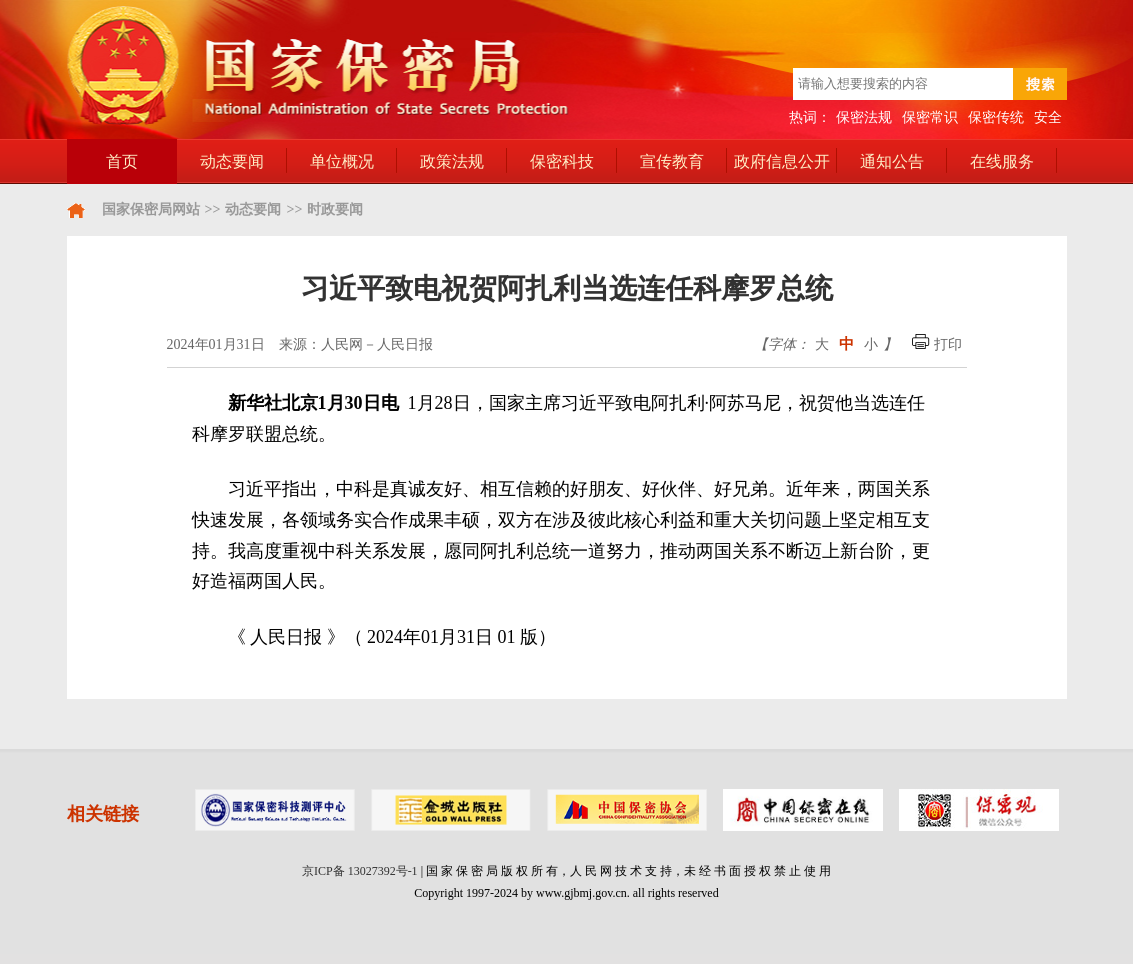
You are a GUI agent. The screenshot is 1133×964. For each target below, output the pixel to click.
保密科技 (562, 161)
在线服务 (1002, 161)
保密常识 (930, 117)
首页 (122, 161)
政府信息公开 (782, 161)
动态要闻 (232, 161)
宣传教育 (672, 161)
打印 (937, 344)
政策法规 (452, 161)
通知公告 (892, 161)
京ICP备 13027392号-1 (360, 871)
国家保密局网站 (151, 209)
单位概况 (342, 161)
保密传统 (996, 117)
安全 (1048, 117)
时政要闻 (335, 209)
